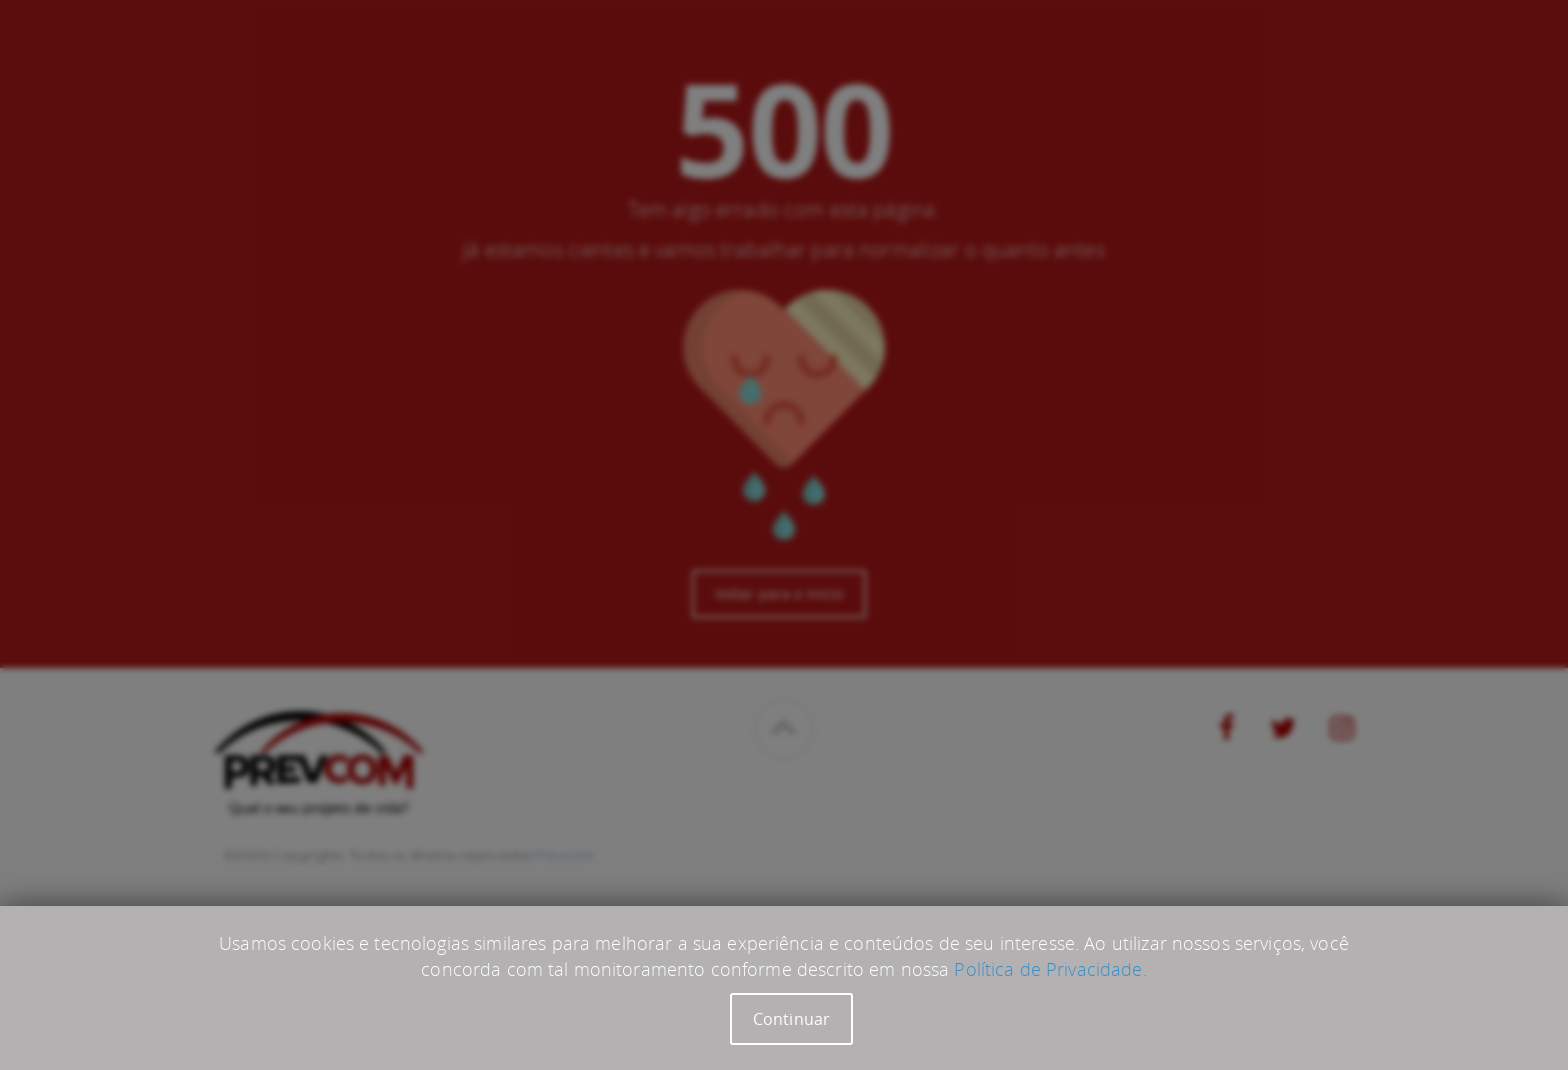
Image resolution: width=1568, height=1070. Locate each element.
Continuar (791, 1019)
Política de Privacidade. (1050, 969)
